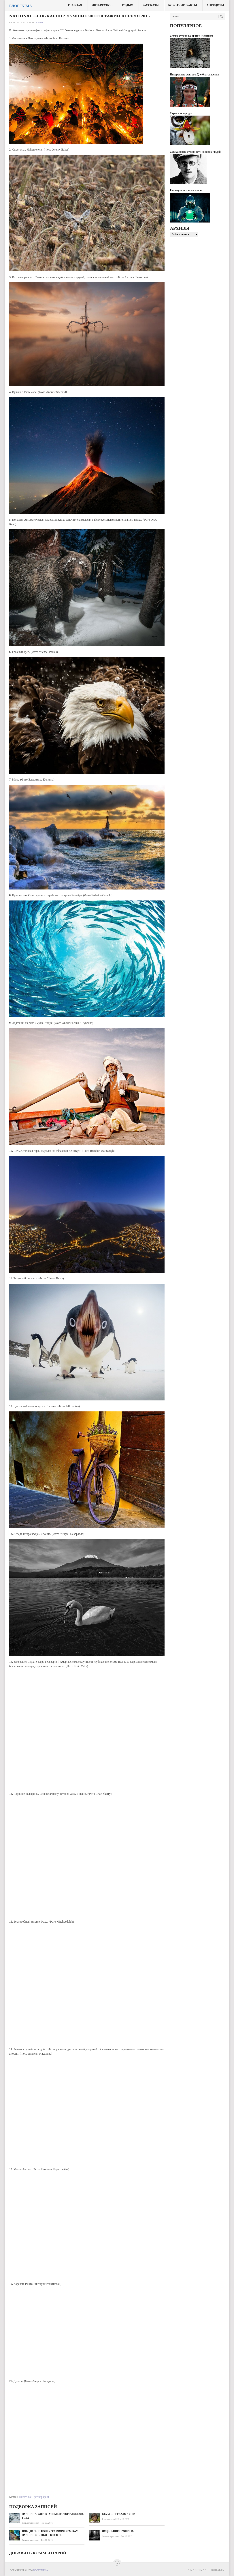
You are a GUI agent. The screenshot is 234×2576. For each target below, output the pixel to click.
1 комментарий (109, 2519)
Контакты (217, 2570)
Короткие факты (182, 5)
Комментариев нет (30, 2523)
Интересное (102, 5)
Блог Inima (20, 6)
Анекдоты (215, 5)
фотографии (41, 2496)
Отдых (127, 5)
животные (25, 2496)
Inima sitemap (196, 2570)
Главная (75, 5)
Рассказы (151, 5)
